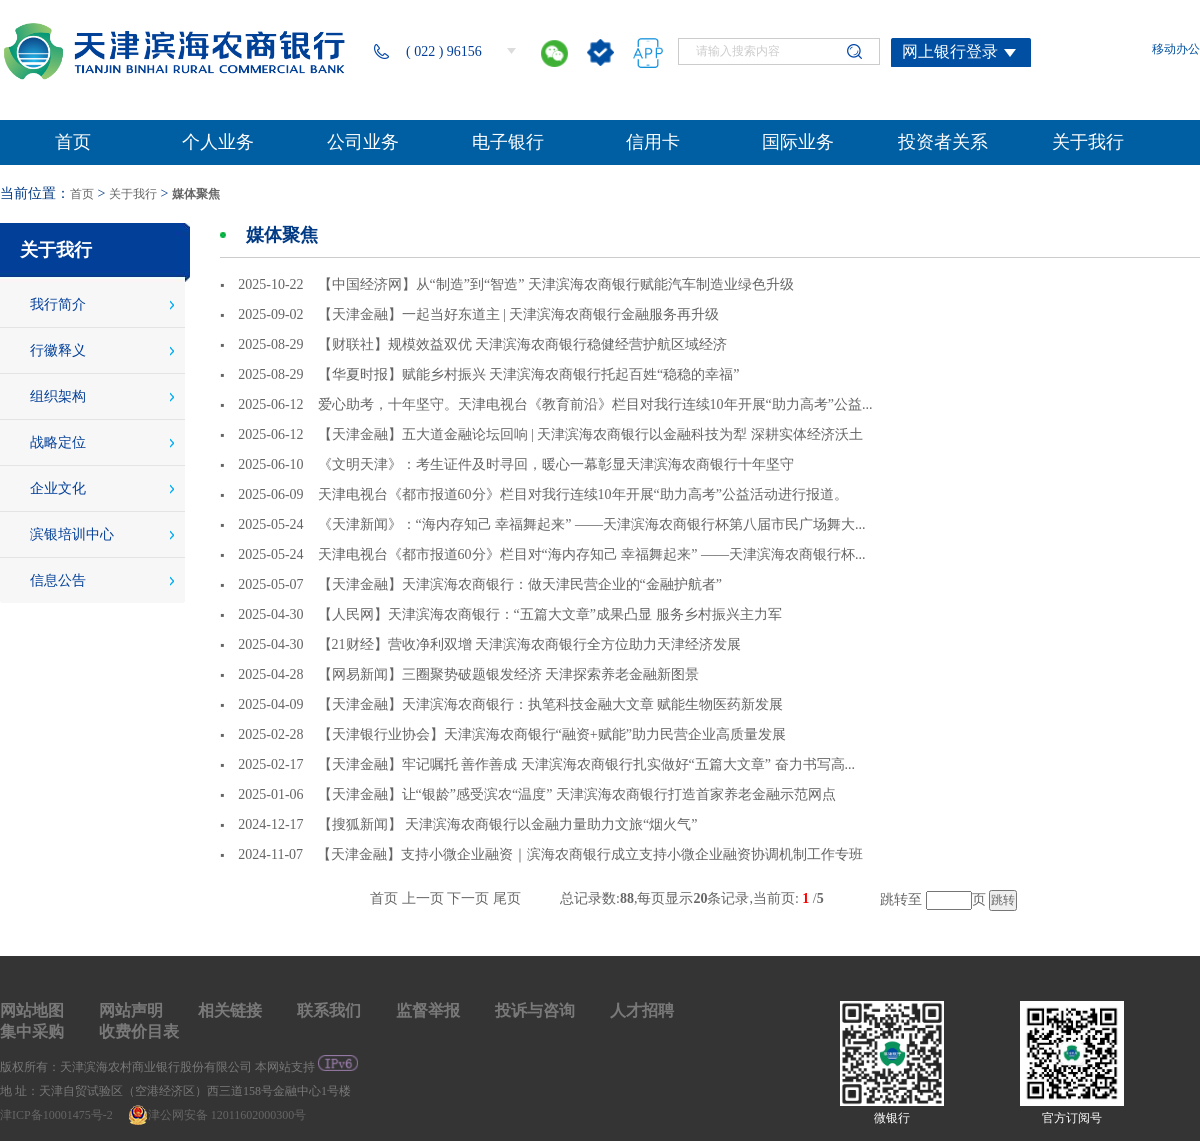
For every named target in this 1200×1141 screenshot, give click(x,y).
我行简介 (58, 304)
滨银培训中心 (72, 534)
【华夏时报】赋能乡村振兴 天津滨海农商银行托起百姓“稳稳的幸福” (529, 374)
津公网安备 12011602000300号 (217, 1115)
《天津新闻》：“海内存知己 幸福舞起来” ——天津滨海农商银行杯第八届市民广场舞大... (592, 524)
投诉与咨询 (535, 1010)
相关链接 (230, 1010)
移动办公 (1176, 49)
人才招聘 (642, 1010)
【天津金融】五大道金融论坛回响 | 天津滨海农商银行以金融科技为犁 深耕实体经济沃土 (590, 434)
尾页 (507, 898)
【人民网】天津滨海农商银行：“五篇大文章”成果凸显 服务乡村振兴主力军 (550, 614)
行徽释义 (58, 350)
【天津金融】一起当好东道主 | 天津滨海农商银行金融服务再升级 (519, 314)
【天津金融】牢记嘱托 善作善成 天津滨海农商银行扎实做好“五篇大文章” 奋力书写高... (586, 764)
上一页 (423, 898)
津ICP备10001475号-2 (58, 1115)
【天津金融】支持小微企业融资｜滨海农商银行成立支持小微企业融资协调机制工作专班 (590, 854)
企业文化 (58, 488)
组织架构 (58, 396)
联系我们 (329, 1010)
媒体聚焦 (196, 194)
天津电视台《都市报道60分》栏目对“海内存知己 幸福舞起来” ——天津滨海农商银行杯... (592, 554)
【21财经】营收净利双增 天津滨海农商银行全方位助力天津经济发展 (530, 644)
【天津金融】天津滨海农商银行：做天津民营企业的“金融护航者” (520, 584)
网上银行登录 (950, 51)
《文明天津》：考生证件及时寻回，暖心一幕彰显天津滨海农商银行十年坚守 (556, 464)
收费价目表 (139, 1031)
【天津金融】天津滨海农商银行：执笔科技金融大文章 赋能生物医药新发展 (551, 704)
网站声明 (131, 1010)
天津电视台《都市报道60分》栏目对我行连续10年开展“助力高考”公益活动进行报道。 (583, 494)
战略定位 (58, 442)
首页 (82, 194)
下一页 (468, 898)
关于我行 (133, 194)
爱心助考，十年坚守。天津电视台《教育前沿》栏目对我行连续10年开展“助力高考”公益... (595, 404)
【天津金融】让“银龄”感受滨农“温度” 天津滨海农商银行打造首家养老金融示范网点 (577, 794)
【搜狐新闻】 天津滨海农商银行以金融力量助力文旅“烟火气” (508, 824)
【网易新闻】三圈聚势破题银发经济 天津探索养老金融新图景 (509, 674)
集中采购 (32, 1031)
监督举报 (428, 1010)
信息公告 (58, 580)
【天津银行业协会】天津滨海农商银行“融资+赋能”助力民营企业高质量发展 (552, 734)
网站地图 (32, 1010)
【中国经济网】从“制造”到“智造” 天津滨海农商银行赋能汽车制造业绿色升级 (556, 284)
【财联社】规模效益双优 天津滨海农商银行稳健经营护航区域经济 (523, 344)
